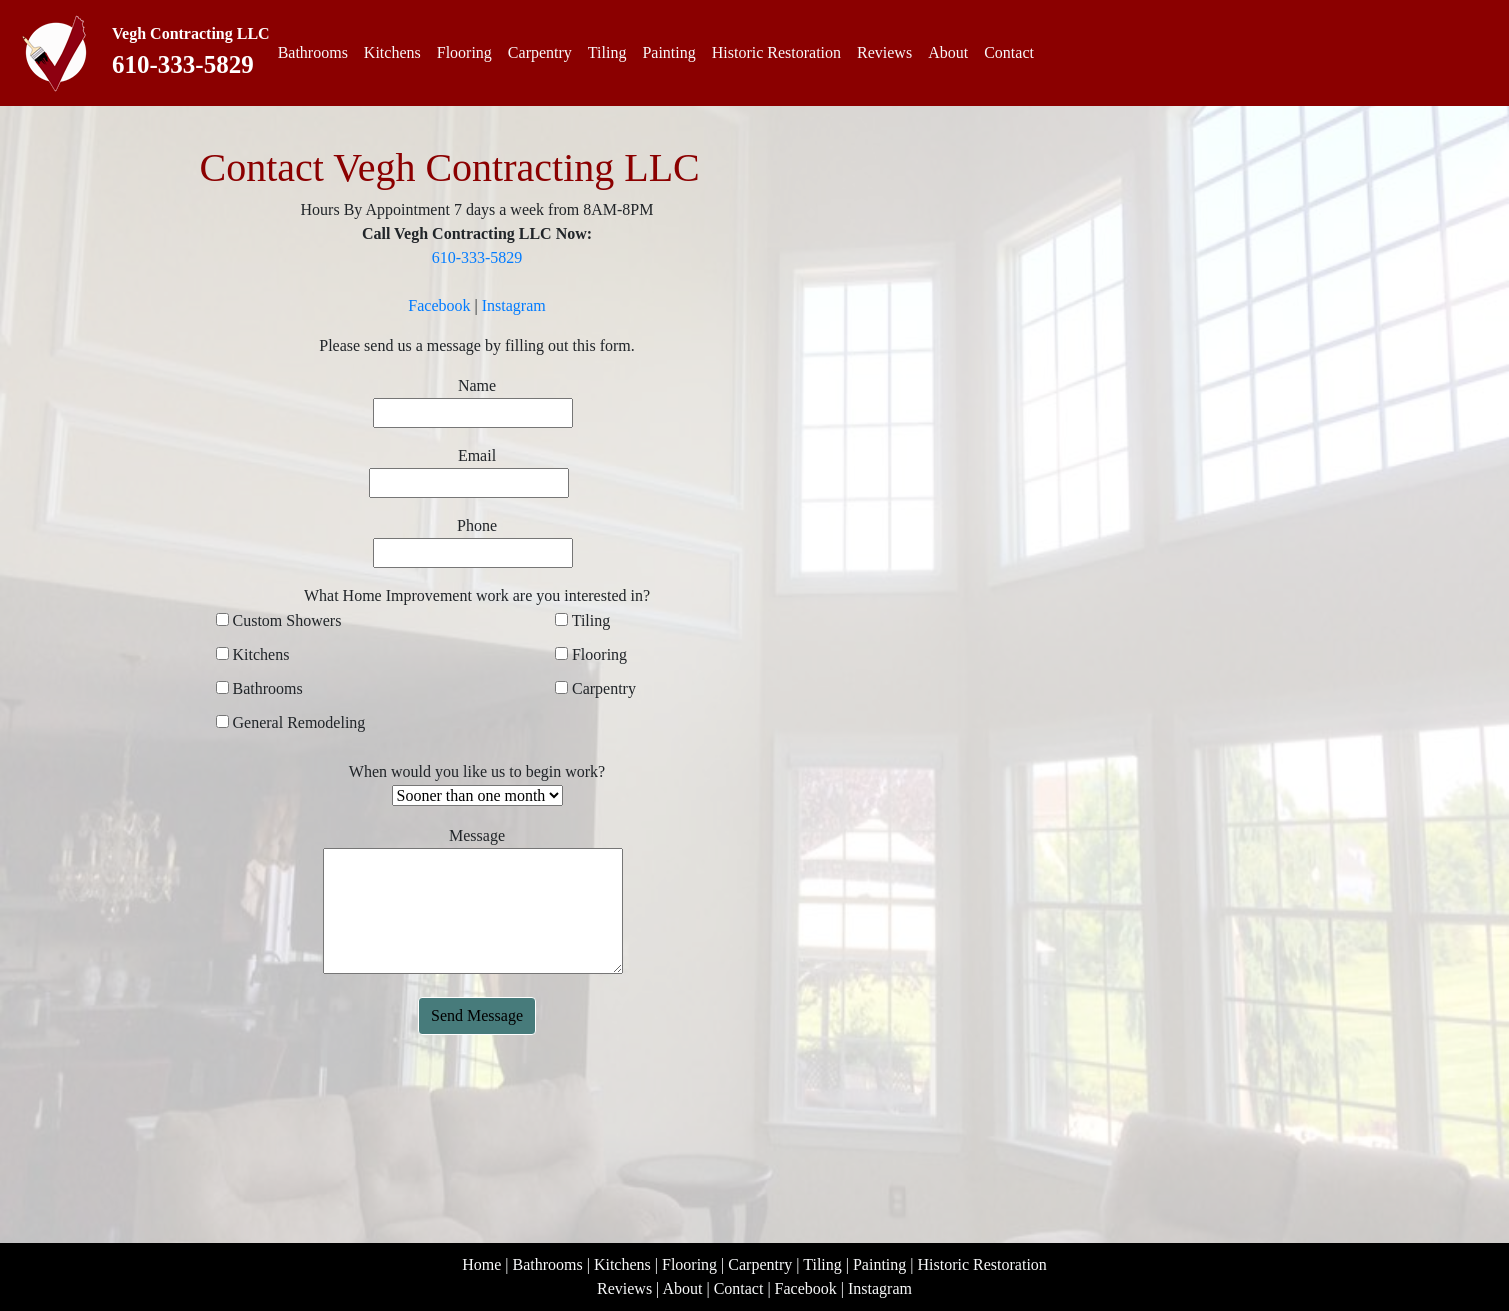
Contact (1009, 52)
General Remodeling (297, 722)
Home (481, 1264)
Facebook (439, 305)
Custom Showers (285, 620)
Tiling (607, 52)
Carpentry (540, 52)
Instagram (514, 305)
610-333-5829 (183, 64)
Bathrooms (313, 52)
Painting (668, 52)
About (948, 52)
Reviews (884, 52)
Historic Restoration (776, 52)
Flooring (464, 52)
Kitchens (392, 52)
